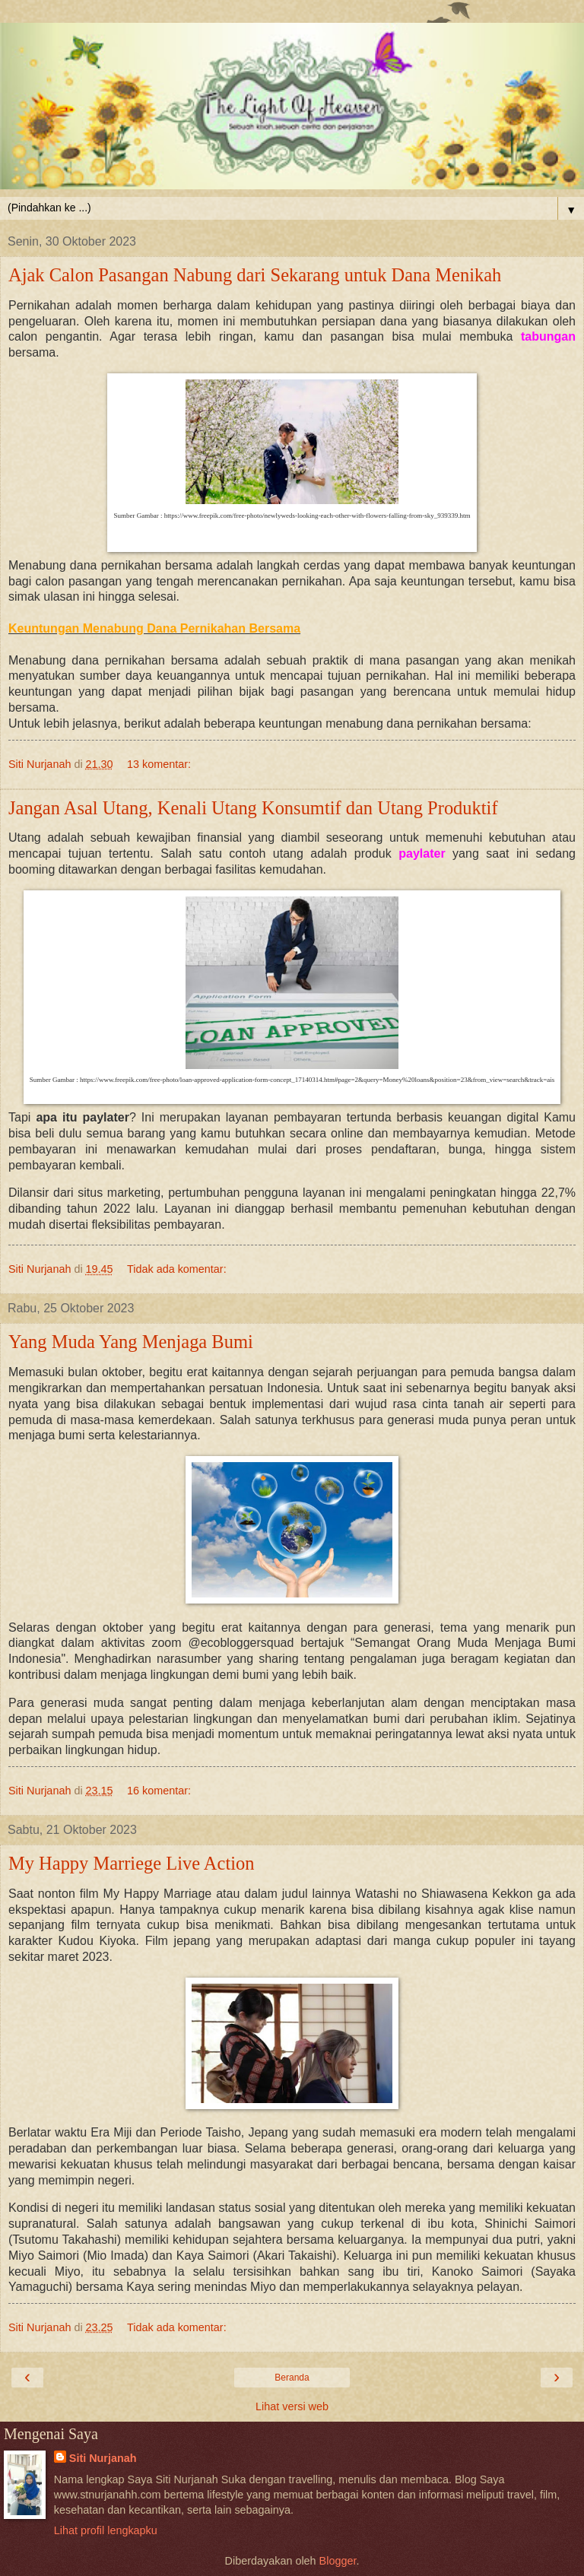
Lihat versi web (292, 2406)
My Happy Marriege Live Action (131, 1863)
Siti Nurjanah (103, 2458)
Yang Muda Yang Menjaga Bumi (130, 1341)
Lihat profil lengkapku (105, 2530)
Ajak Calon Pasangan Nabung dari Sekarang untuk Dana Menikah (254, 275)
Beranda (292, 2377)
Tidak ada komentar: (177, 1269)
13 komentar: (159, 764)
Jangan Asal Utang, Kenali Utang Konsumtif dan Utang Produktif (253, 808)
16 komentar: (159, 1790)
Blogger (338, 2561)
